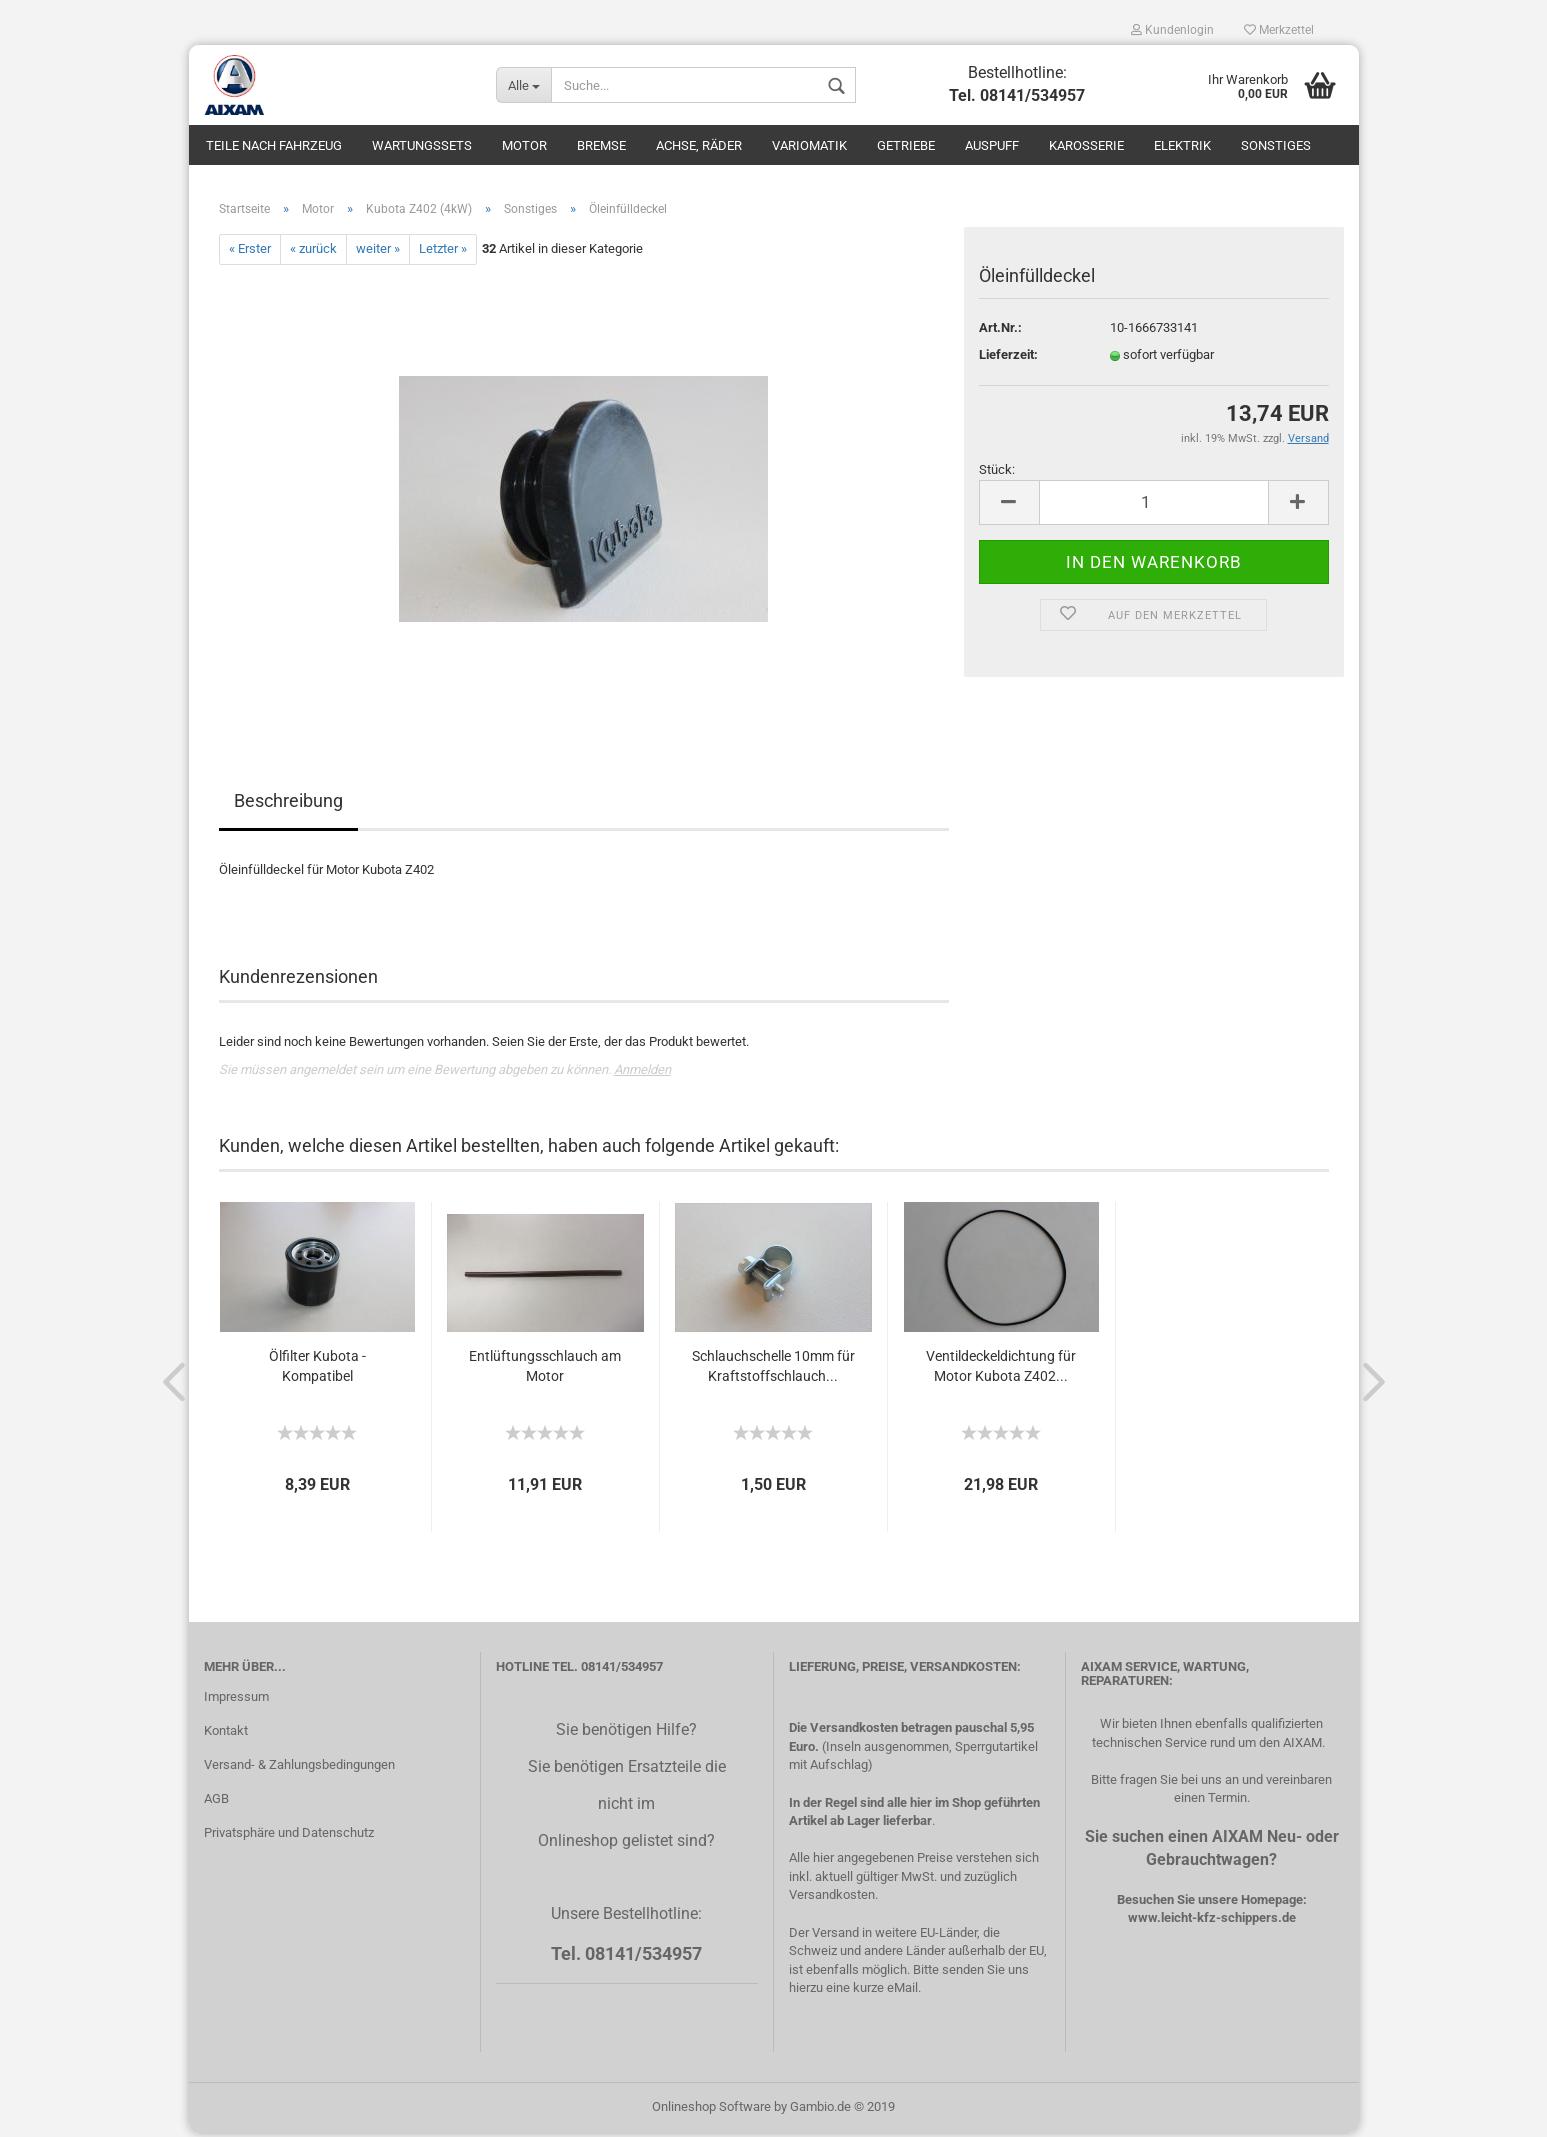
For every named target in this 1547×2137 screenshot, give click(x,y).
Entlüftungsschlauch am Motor (545, 1370)
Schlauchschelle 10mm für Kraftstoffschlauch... (773, 1370)
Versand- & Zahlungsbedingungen (299, 1768)
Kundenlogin (1172, 30)
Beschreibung (288, 804)
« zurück (313, 253)
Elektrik (1182, 145)
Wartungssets (422, 145)
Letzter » (443, 253)
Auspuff (992, 145)
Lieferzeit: (1008, 359)
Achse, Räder (699, 145)
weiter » (378, 253)
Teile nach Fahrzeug (274, 145)
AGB (216, 1802)
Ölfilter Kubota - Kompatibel (317, 1370)
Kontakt (226, 1735)
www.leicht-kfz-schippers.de (1212, 1922)
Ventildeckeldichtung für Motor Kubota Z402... (1001, 1370)
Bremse (601, 145)
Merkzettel (1279, 30)
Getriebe (906, 145)
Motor (524, 145)
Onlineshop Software (711, 2110)
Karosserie (1086, 145)
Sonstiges (1276, 145)
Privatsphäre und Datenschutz (289, 1836)
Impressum (236, 1701)
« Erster (250, 253)
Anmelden (642, 1073)
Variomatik (809, 145)
